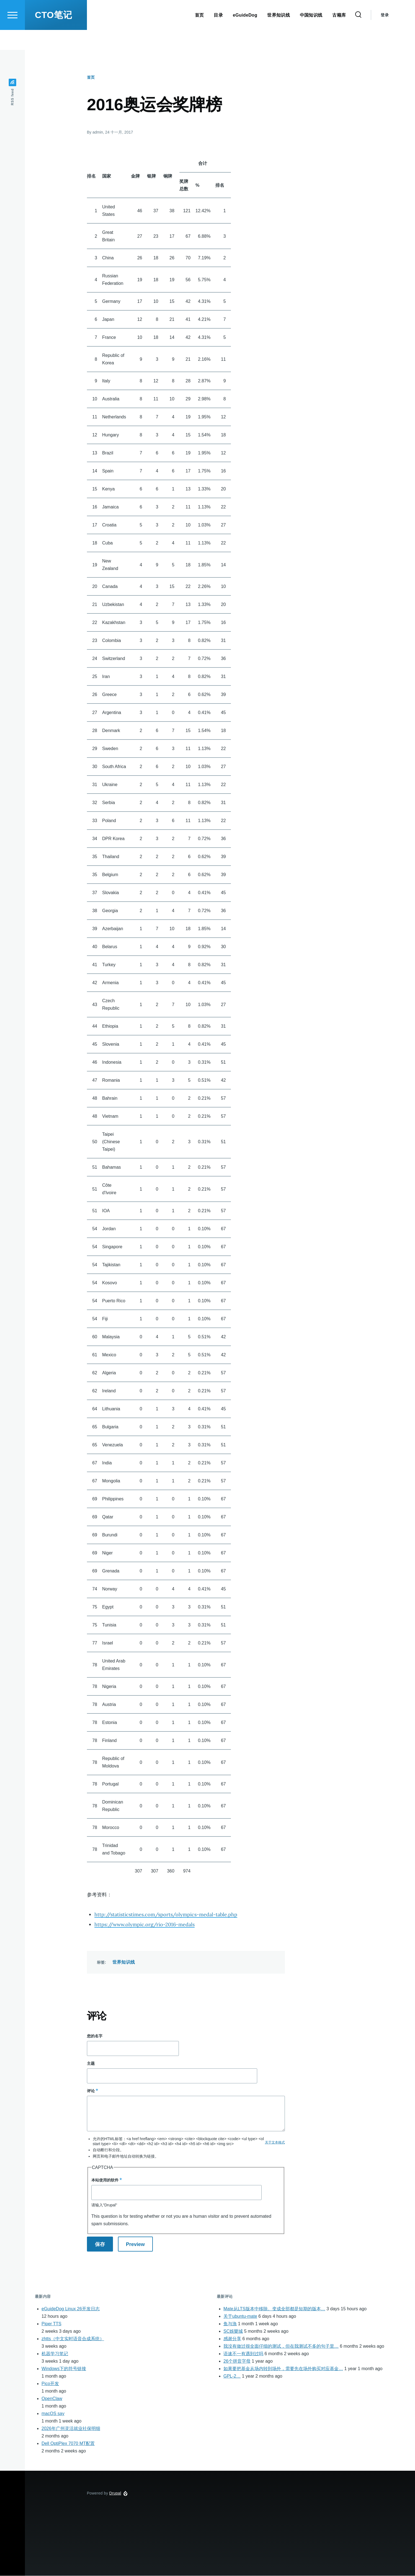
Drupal (115, 2493)
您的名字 (94, 2036)
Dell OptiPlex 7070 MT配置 (68, 2443)
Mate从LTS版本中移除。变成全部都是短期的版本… (274, 2309)
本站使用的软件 (104, 2180)
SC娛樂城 (233, 2331)
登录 (385, 35)
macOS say (53, 2413)
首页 (91, 77)
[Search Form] (358, 35)
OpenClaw (52, 2398)
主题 (91, 2063)
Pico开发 (50, 2383)
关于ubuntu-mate (240, 2316)
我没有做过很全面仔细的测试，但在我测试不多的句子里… (281, 2346)
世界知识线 (123, 1962)
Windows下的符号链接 (64, 2369)
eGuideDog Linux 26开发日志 (71, 2309)
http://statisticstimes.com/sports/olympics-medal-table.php (165, 1915)
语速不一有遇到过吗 (243, 2354)
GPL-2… (232, 2376)
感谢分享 (232, 2339)
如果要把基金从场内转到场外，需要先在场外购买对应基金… (283, 2369)
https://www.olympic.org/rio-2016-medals (144, 1925)
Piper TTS (51, 2324)
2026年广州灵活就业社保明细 (71, 2428)
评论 (91, 2091)
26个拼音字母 (237, 2361)
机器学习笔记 (55, 2354)
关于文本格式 (275, 2143)
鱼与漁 (230, 2324)
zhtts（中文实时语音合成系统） (73, 2339)
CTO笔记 (53, 35)
